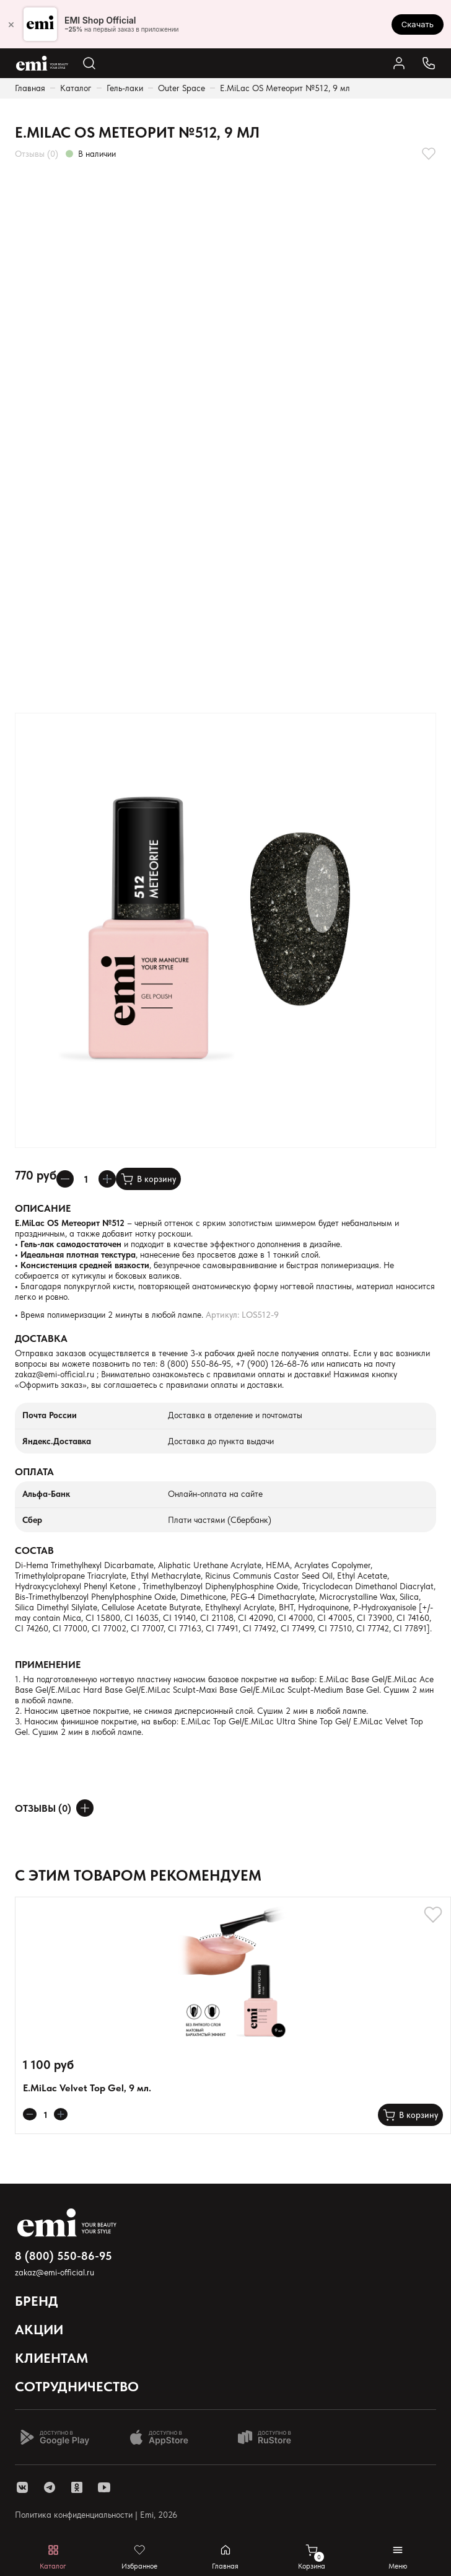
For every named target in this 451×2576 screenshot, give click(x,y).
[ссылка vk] (22, 2487)
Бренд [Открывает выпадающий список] (36, 2301)
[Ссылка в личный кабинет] (399, 63)
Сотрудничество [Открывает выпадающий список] (77, 2386)
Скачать (417, 24)
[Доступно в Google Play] (54, 2437)
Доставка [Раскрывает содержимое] (41, 1338)
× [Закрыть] (11, 24)
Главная (30, 88)
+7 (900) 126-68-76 (272, 1364)
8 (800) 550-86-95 (195, 1364)
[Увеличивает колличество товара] (107, 1179)
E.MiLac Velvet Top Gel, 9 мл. (87, 2088)
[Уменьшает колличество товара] (65, 1179)
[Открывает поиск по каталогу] (89, 63)
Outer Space (181, 88)
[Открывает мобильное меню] (398, 2557)
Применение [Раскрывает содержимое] (48, 1664)
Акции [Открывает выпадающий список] (39, 2329)
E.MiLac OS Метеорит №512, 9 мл (285, 88)
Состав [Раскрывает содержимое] (34, 1550)
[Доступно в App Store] (163, 2437)
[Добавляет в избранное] (428, 153)
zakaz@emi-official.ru (54, 1374)
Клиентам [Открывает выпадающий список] (51, 2358)
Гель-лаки (125, 88)
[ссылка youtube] (104, 2487)
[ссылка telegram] (49, 2487)
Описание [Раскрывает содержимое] (43, 1208)
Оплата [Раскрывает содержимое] (34, 1472)
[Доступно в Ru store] (272, 2437)
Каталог (76, 88)
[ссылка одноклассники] (76, 2487)
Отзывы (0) (36, 154)
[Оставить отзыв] (85, 1808)
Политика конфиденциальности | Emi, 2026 (96, 2515)
